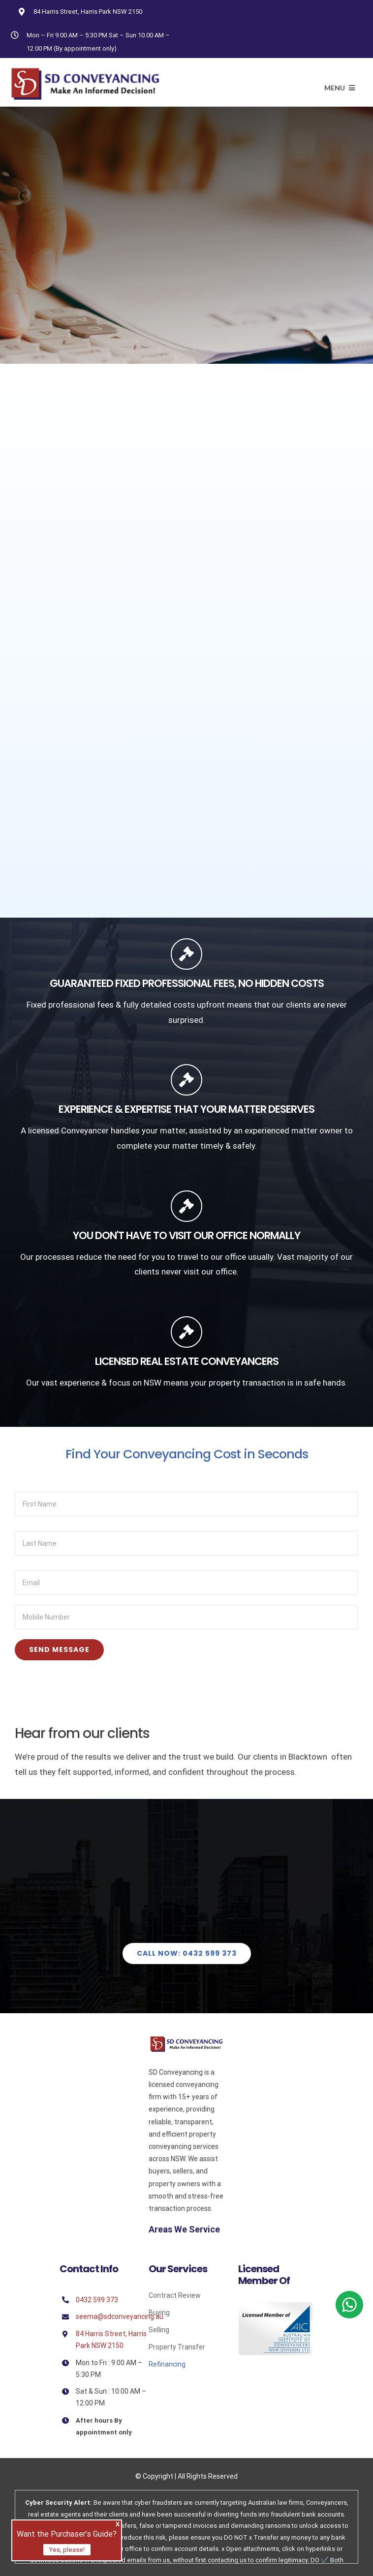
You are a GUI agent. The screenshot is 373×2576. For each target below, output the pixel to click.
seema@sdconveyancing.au (119, 2316)
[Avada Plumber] (85, 71)
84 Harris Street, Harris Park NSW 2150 (87, 11)
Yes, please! (67, 2549)
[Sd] (186, 2040)
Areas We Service (184, 2229)
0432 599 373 (97, 2300)
